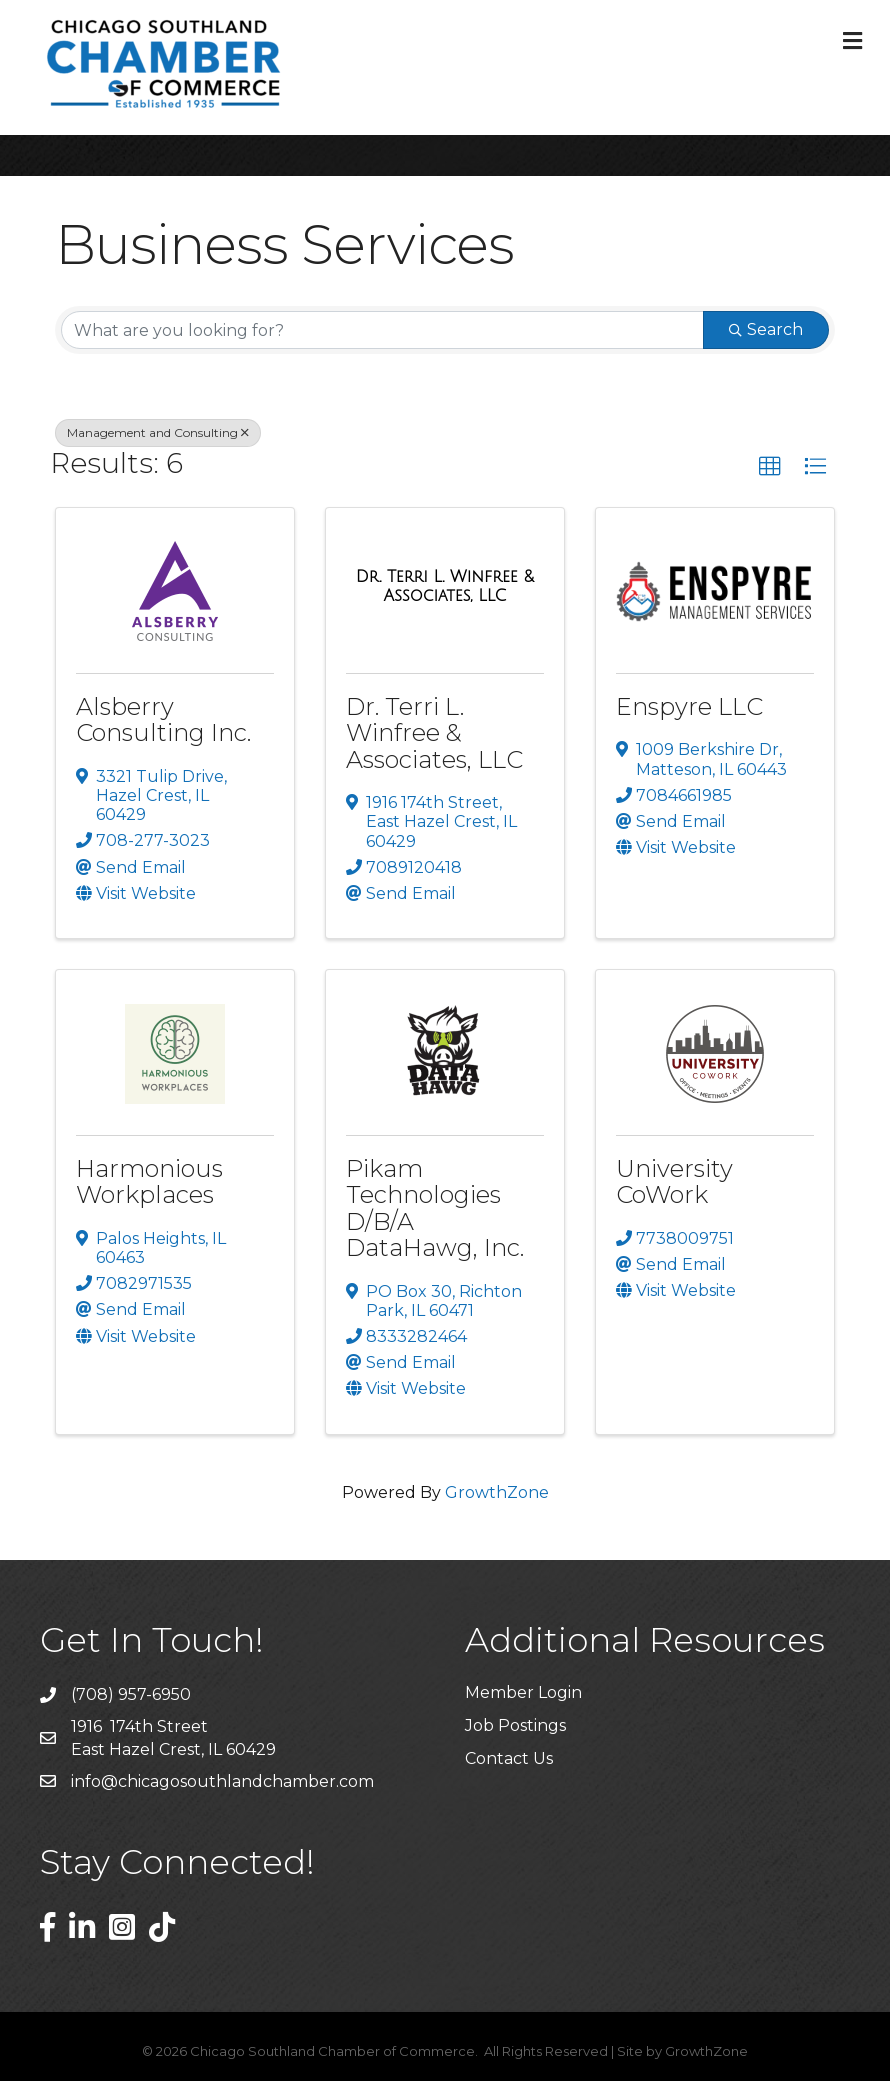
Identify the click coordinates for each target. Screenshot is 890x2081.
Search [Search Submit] (766, 329)
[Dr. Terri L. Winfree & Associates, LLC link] (445, 586)
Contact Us (509, 1758)
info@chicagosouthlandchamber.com (222, 1781)
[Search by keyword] (382, 330)
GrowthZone (497, 1492)
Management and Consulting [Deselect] (158, 432)
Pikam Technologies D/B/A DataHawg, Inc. (435, 1208)
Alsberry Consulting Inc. (163, 719)
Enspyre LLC (689, 706)
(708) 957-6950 (131, 1694)
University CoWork (674, 1181)
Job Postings (515, 1725)
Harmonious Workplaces (149, 1181)
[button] (770, 467)
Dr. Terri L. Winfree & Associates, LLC (434, 733)
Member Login (523, 1692)
